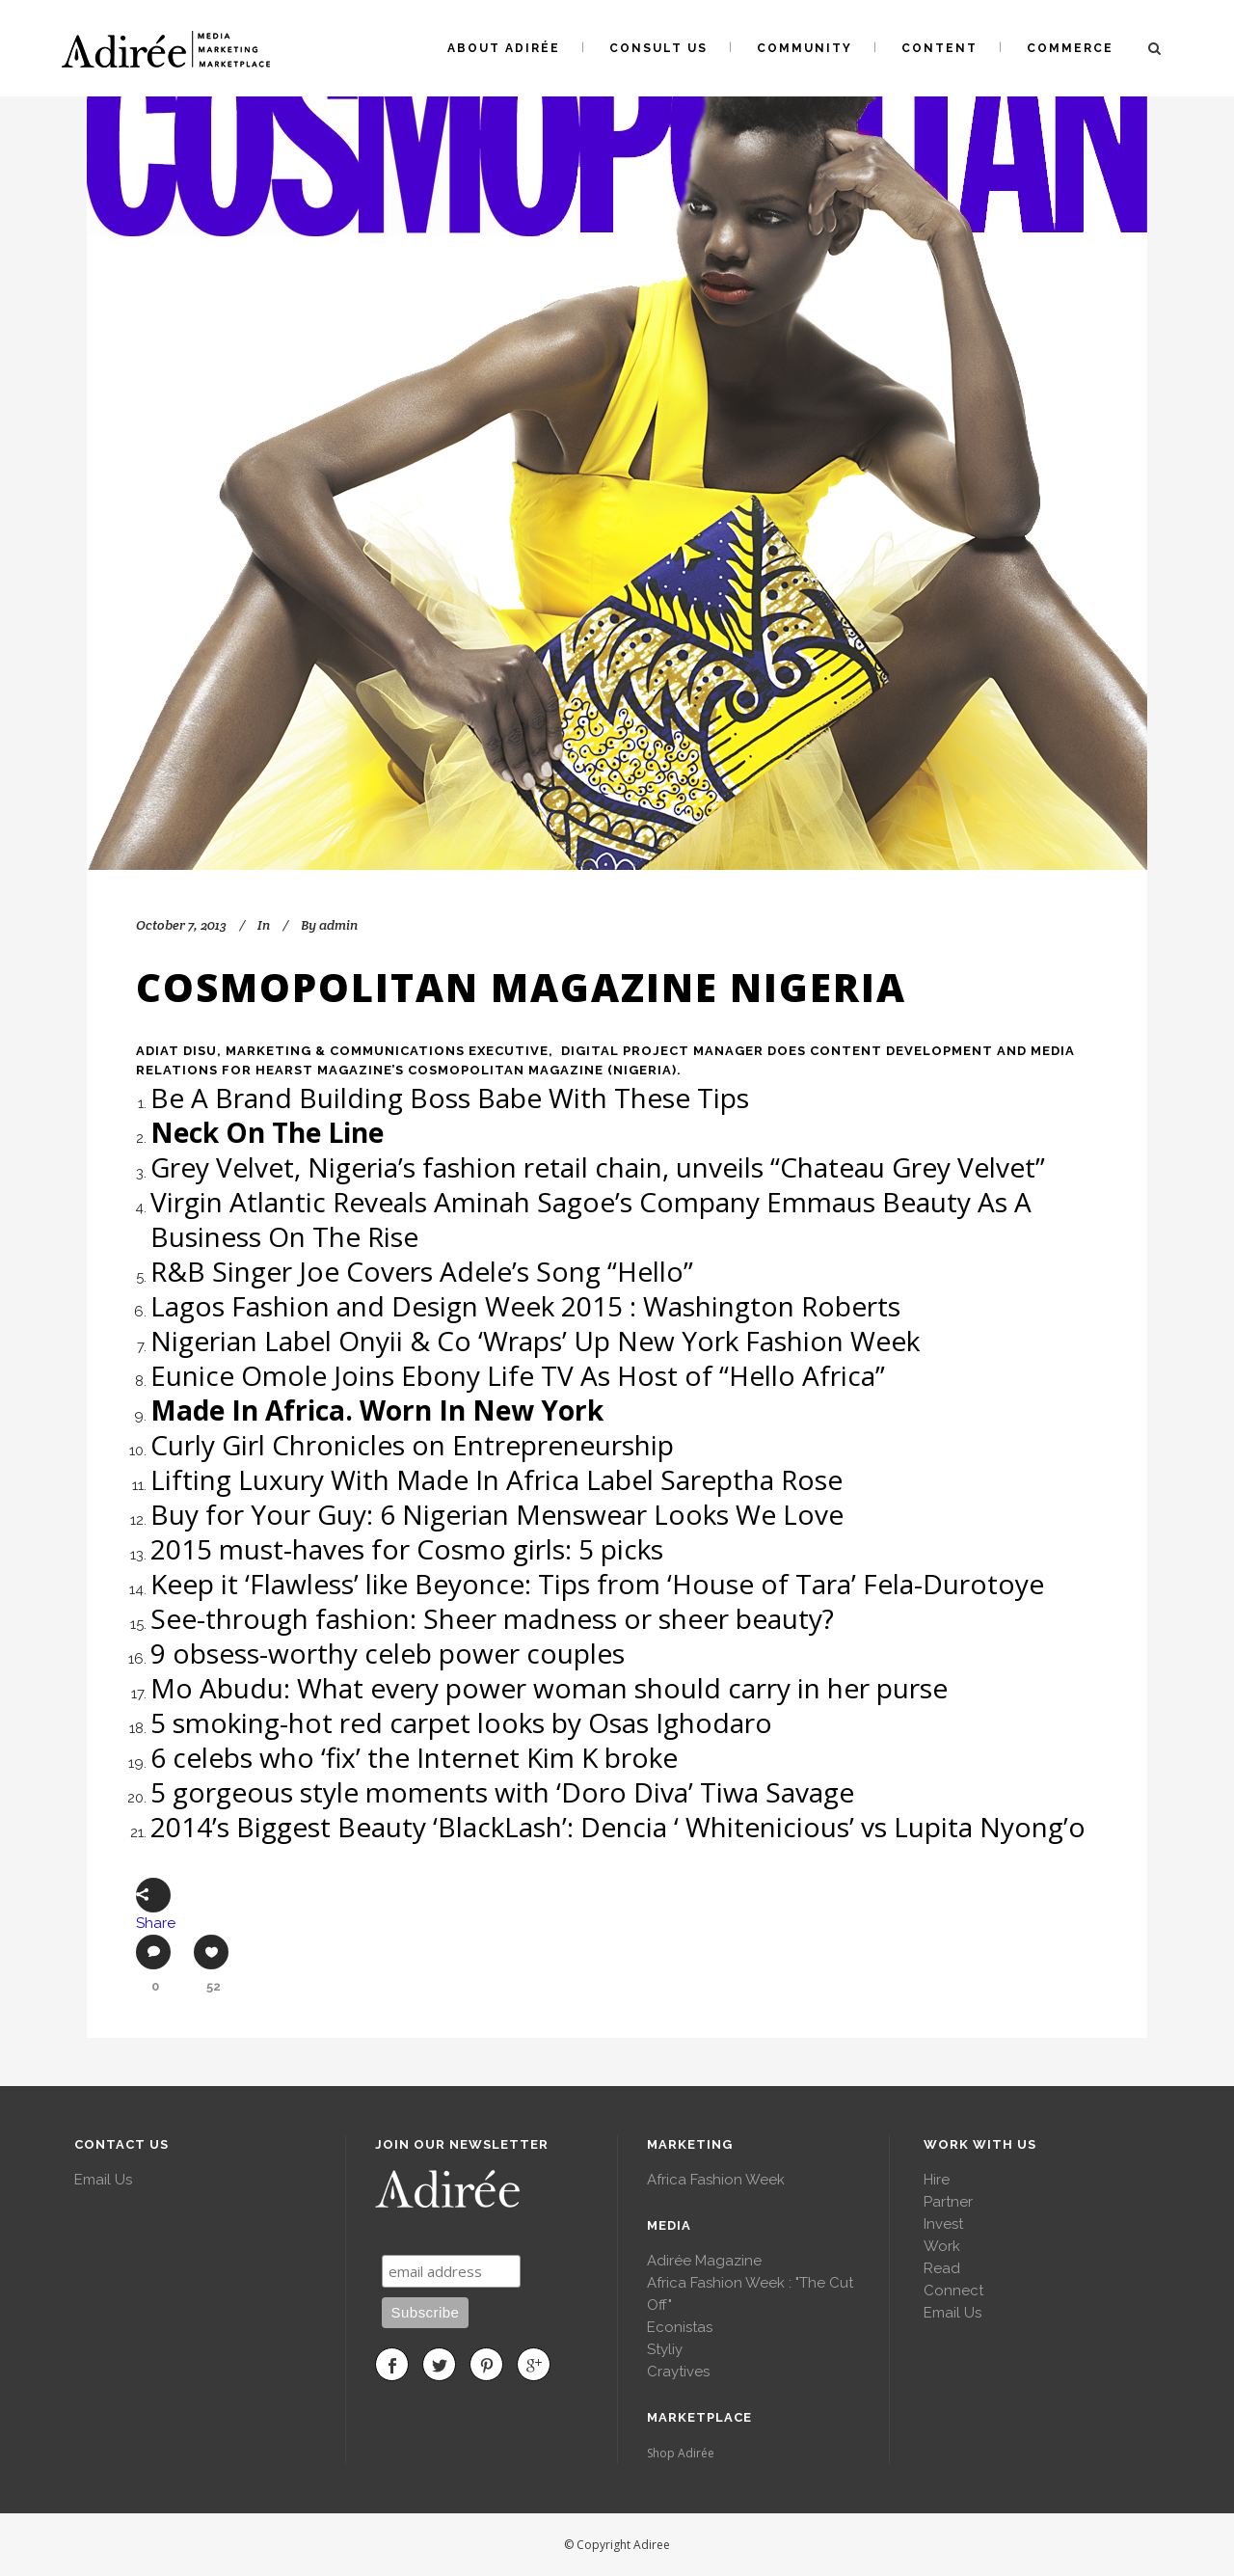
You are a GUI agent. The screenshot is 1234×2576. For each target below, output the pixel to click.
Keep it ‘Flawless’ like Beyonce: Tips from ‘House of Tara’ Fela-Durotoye (597, 1583)
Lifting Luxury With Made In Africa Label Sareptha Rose (496, 1479)
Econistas (679, 2327)
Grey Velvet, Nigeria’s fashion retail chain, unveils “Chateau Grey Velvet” (597, 1167)
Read (942, 2268)
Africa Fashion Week (716, 2179)
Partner (948, 2201)
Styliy (665, 2349)
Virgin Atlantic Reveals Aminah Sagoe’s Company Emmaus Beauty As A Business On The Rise (591, 1219)
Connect (953, 2290)
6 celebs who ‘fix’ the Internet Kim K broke (414, 1757)
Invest (943, 2224)
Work (942, 2246)
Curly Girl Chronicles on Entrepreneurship (412, 1444)
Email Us (103, 2179)
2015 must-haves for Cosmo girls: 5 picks (406, 1549)
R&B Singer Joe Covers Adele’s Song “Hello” (421, 1271)
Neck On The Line (270, 1132)
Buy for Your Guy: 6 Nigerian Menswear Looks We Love (497, 1514)
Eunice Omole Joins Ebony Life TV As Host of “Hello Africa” (517, 1375)
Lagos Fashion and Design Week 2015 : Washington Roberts (525, 1306)
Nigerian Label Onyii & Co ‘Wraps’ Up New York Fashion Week (535, 1340)
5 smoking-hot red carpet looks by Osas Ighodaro (461, 1722)
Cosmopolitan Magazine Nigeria (521, 987)
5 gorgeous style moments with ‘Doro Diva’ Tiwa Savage (502, 1792)
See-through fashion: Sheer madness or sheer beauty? (492, 1618)
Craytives (678, 2371)
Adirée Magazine (704, 2260)
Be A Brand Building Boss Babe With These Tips (449, 1097)
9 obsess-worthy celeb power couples (387, 1653)
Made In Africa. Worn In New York (380, 1410)
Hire (937, 2179)
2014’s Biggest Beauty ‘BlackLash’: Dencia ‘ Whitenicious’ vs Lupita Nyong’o (618, 1826)
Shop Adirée (680, 2453)
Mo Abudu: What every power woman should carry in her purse (549, 1687)
